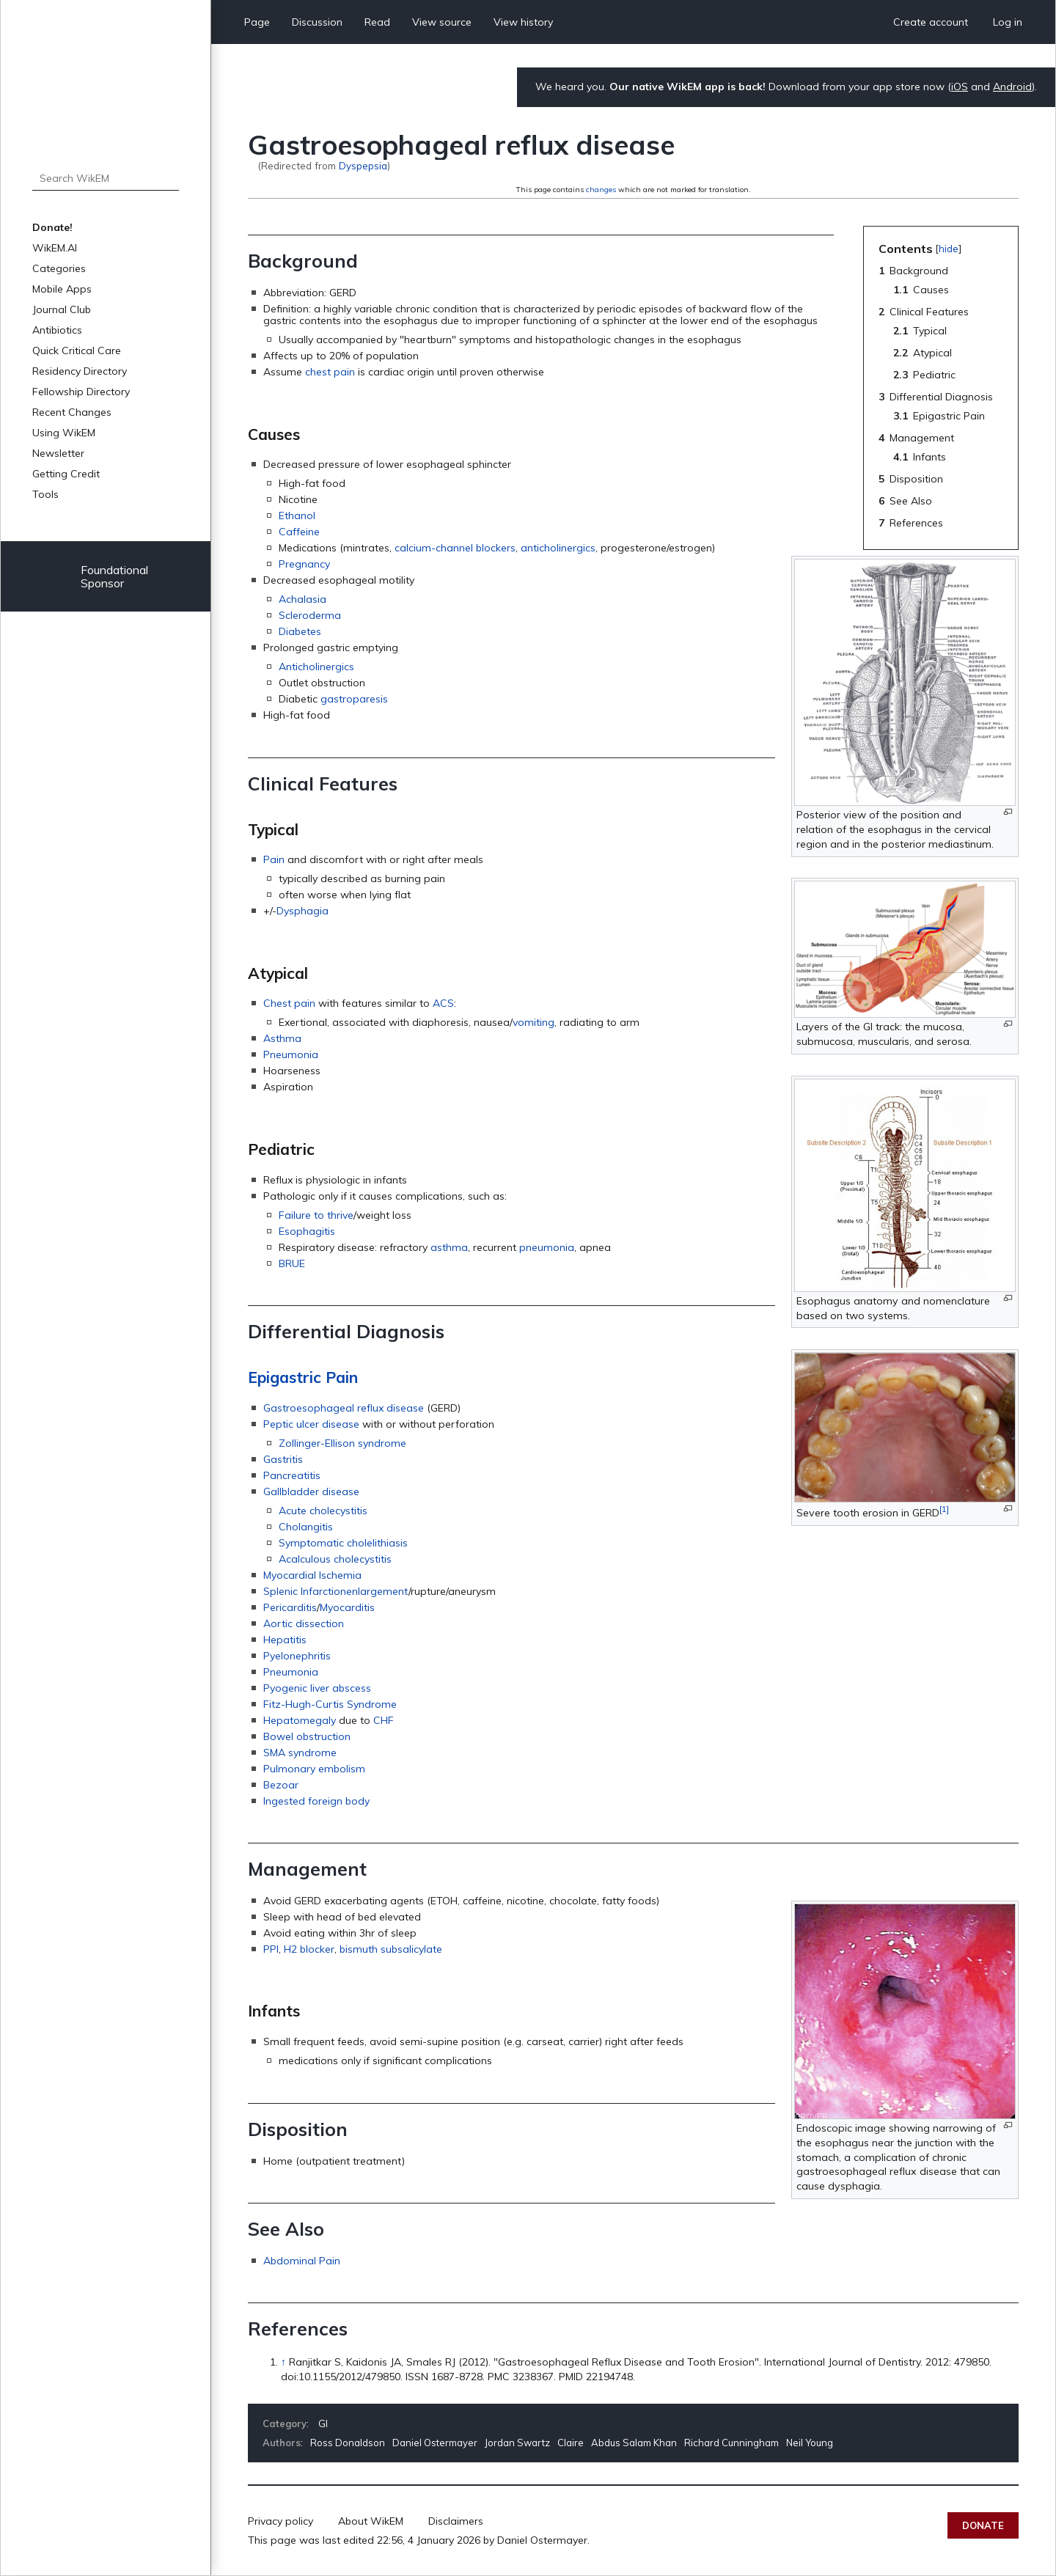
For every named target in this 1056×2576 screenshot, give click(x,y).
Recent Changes (71, 412)
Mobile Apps (62, 289)
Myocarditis (347, 1607)
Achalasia (302, 599)
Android (1012, 86)
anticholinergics (558, 547)
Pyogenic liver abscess (317, 1688)
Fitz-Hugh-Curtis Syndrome (330, 1704)
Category (285, 2423)
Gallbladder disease (311, 1491)
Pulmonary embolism (314, 1768)
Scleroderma (310, 615)
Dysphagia (302, 910)
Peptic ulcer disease (311, 1424)
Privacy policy (280, 2521)
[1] (944, 1508)
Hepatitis (285, 1639)
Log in (1007, 22)
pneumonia (546, 1247)
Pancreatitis (291, 1475)
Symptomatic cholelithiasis (343, 1542)
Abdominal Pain (301, 2260)
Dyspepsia (363, 165)
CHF (383, 1720)
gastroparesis (354, 698)
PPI (271, 1949)
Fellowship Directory (81, 391)
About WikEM (370, 2521)
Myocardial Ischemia (312, 1575)
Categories (59, 268)
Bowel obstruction (307, 1736)
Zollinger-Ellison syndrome (342, 1443)
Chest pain (289, 1003)
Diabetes (300, 631)
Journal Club (61, 309)
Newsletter (58, 453)
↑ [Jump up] (283, 2361)
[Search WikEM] (105, 178)
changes (601, 189)
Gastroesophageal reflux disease (343, 1407)
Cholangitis (306, 1526)
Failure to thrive (316, 1215)
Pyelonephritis (297, 1655)
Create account (930, 22)
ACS (443, 1003)
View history (523, 22)
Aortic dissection (303, 1623)
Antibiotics (57, 330)
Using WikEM (63, 432)
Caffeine (299, 531)
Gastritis (283, 1459)
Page (257, 22)
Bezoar (280, 1784)
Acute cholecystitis (323, 1510)
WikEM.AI (54, 247)
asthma (449, 1247)
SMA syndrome (300, 1752)
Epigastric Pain (303, 1377)
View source (442, 22)
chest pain (330, 371)
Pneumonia (290, 1054)
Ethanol (297, 515)
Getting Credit (66, 473)
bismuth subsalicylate (391, 1949)
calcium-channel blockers (455, 547)
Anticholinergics (316, 666)
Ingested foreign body (316, 1801)
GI (323, 2423)
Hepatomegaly (299, 1720)
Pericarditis (290, 1607)
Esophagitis (307, 1231)
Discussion (317, 22)
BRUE (292, 1263)
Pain (274, 859)
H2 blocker (309, 1949)
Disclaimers (455, 2521)
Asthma (282, 1038)
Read (377, 22)
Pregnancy (304, 563)
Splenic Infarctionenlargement (335, 1591)
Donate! (52, 227)
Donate (983, 2525)
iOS (959, 86)
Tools (45, 494)
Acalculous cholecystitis (335, 1559)
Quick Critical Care (76, 350)
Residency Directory (79, 371)
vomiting (533, 1022)
